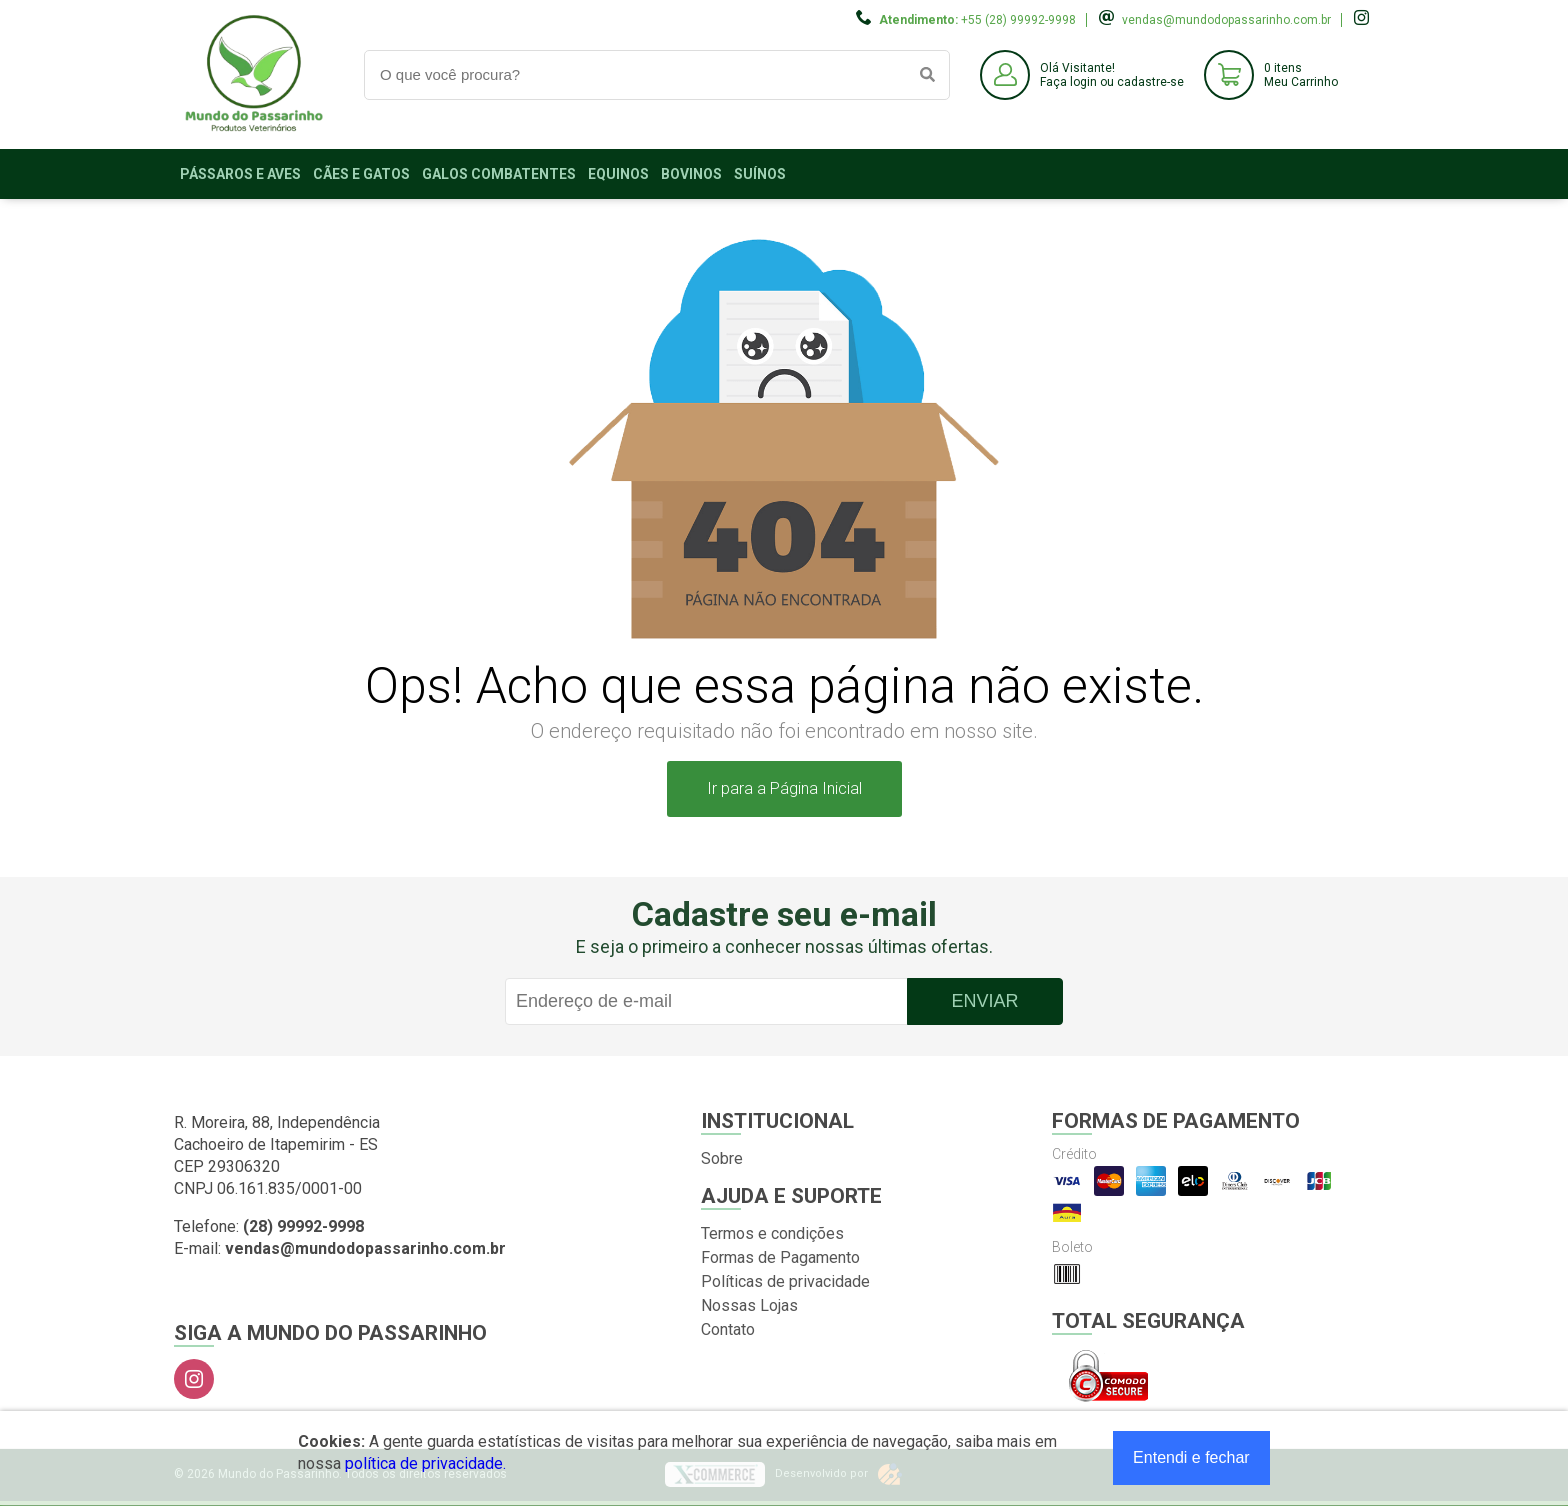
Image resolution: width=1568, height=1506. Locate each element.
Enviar (984, 1001)
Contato (728, 1329)
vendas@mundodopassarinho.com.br (1226, 20)
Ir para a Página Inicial (784, 788)
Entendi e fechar (1191, 1457)
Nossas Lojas (749, 1305)
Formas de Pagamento (780, 1257)
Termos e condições (772, 1233)
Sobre (722, 1158)
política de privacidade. (425, 1463)
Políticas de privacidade (785, 1281)
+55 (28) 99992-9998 (1018, 20)
